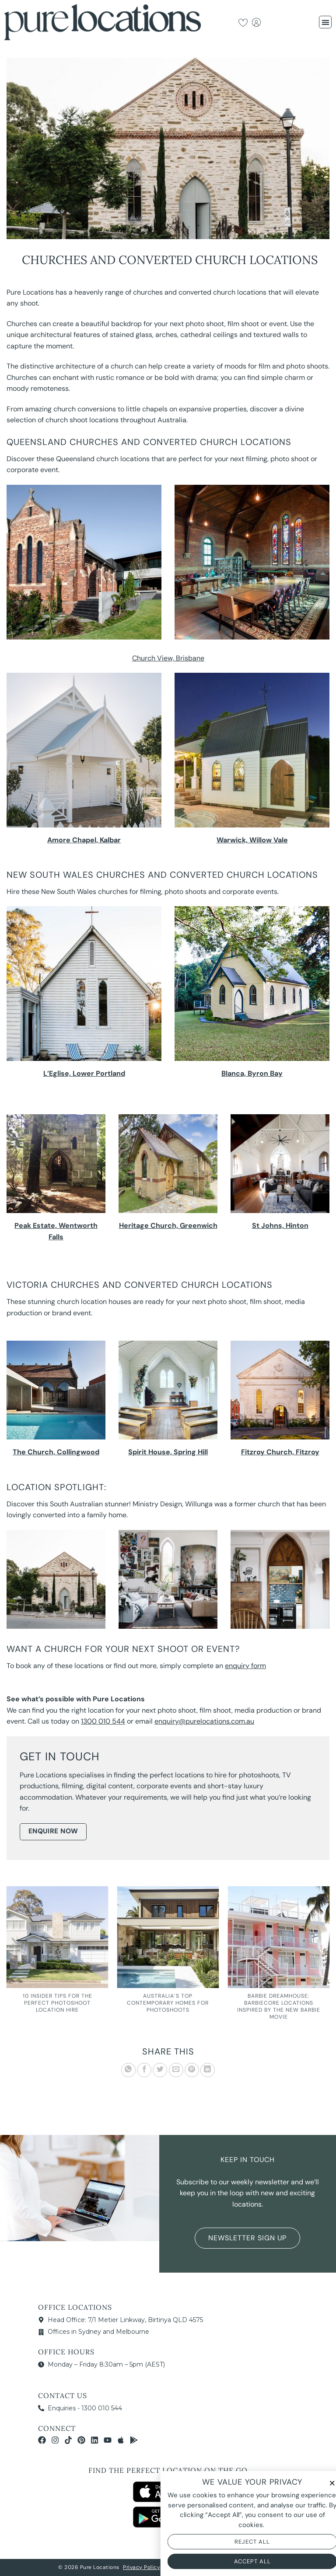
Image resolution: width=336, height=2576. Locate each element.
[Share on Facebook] (144, 2070)
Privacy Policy (141, 2567)
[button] (325, 22)
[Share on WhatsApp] (128, 2070)
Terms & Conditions (191, 2567)
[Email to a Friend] (176, 2070)
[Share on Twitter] (160, 2070)
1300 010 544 (103, 1721)
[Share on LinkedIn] (207, 2070)
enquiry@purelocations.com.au (204, 1721)
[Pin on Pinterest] (192, 2070)
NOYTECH (265, 2567)
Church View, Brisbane (168, 658)
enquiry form (245, 1665)
